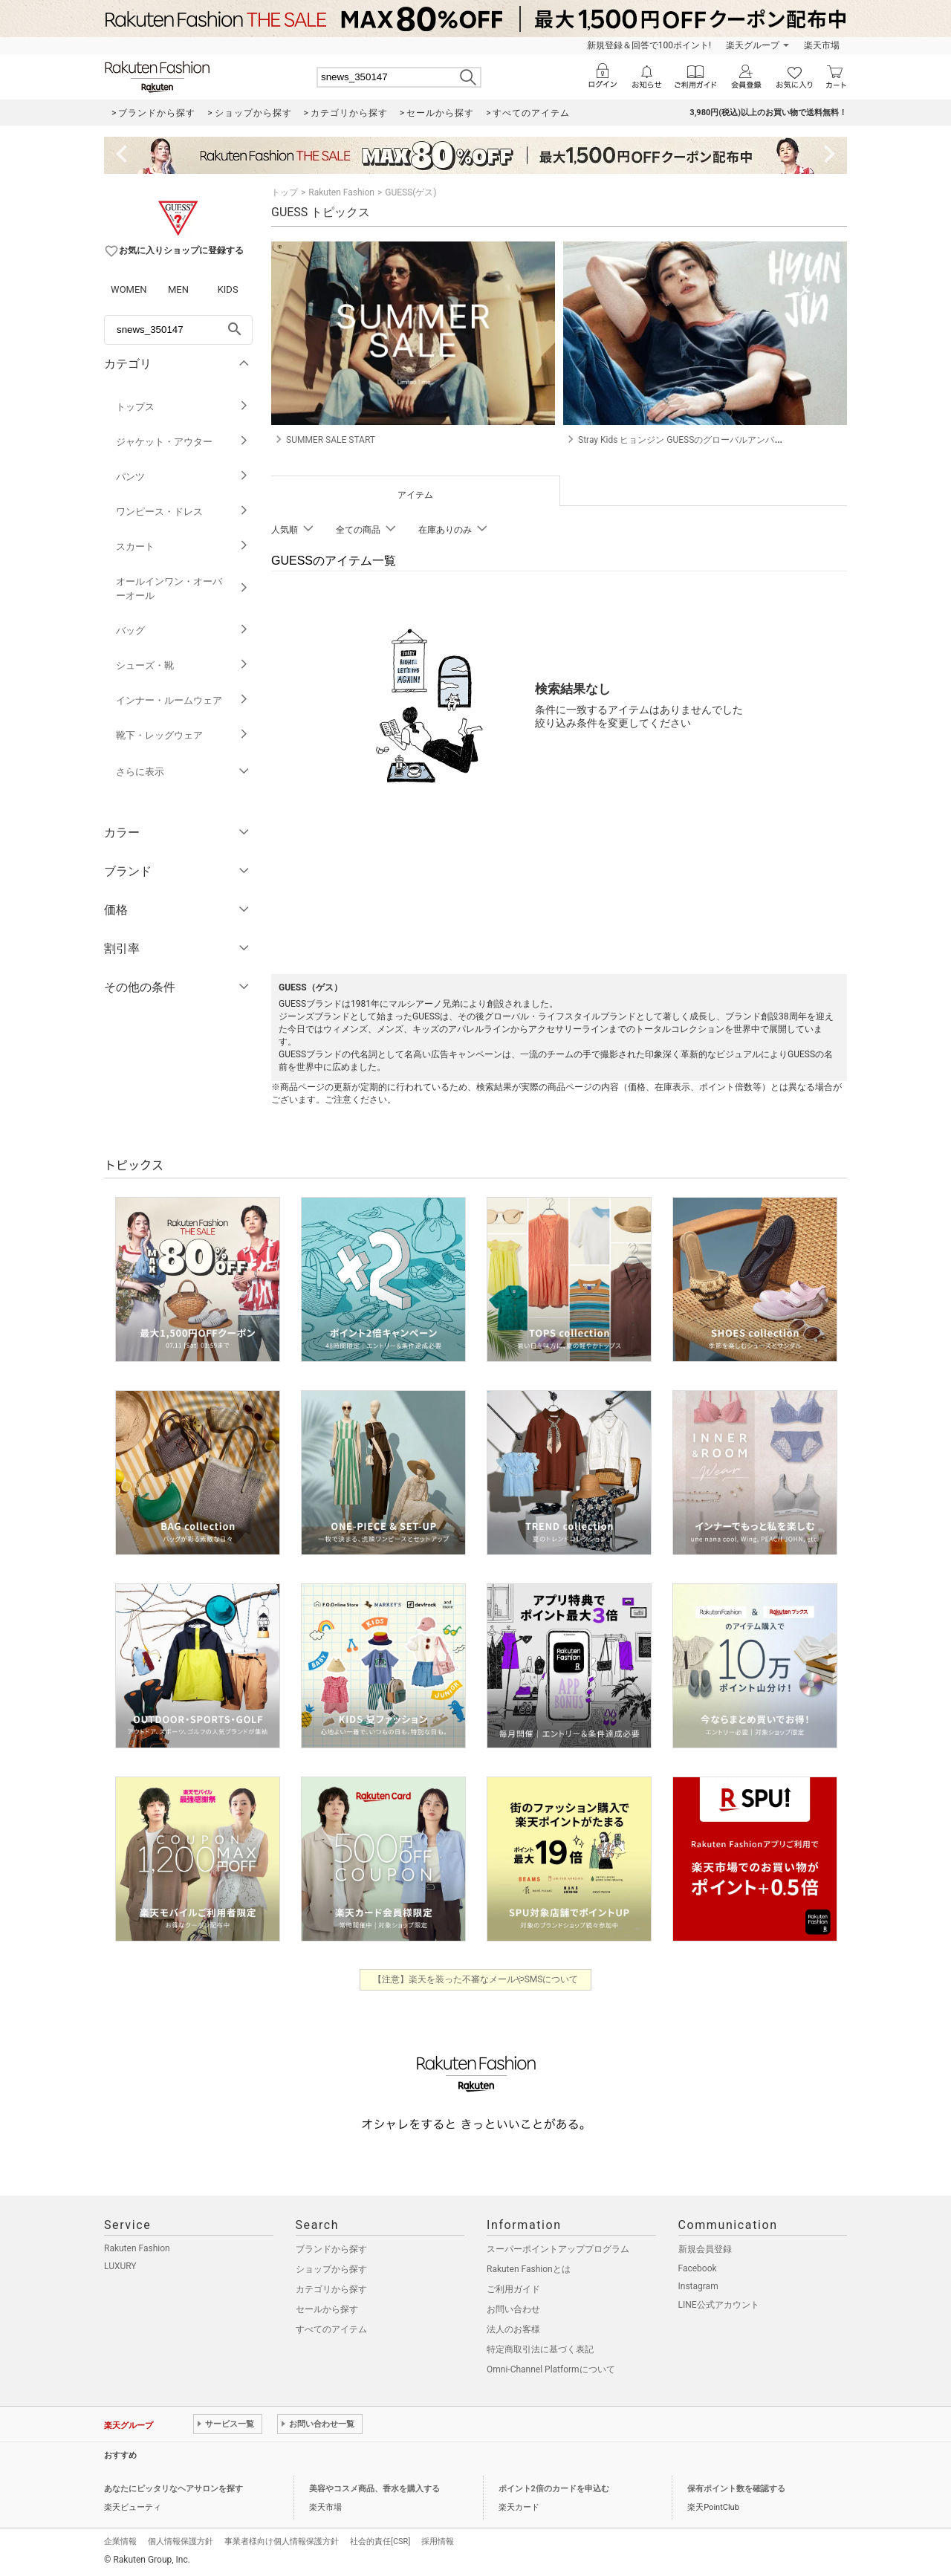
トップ (284, 192)
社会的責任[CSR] (380, 2541)
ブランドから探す (331, 2249)
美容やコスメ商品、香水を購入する (374, 2489)
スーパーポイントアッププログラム (558, 2249)
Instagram (698, 2286)
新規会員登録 (705, 2249)
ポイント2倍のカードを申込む (554, 2489)
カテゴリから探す (331, 2289)
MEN (178, 289)
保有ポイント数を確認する (736, 2489)
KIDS (228, 289)
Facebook (697, 2268)
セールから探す (327, 2309)
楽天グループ (752, 45)
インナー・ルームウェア (182, 700)
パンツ (182, 477)
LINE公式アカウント (718, 2305)
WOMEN (129, 289)
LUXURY (120, 2266)
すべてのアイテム (331, 2329)
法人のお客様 (513, 2329)
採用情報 (437, 2541)
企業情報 (120, 2541)
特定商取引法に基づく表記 (540, 2349)
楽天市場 (822, 45)
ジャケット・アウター (182, 442)
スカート (182, 546)
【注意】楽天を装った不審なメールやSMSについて (476, 1979)
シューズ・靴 (182, 665)
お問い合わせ (513, 2309)
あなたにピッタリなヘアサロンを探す (173, 2489)
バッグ (182, 630)
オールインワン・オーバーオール (182, 588)
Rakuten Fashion (341, 192)
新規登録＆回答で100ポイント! (649, 45)
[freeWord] (178, 330)
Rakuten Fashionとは (529, 2269)
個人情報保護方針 (180, 2541)
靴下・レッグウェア (182, 735)
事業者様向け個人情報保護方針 (281, 2541)
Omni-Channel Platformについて (551, 2369)
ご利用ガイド (513, 2289)
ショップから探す (331, 2269)
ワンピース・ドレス (182, 512)
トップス (182, 407)
